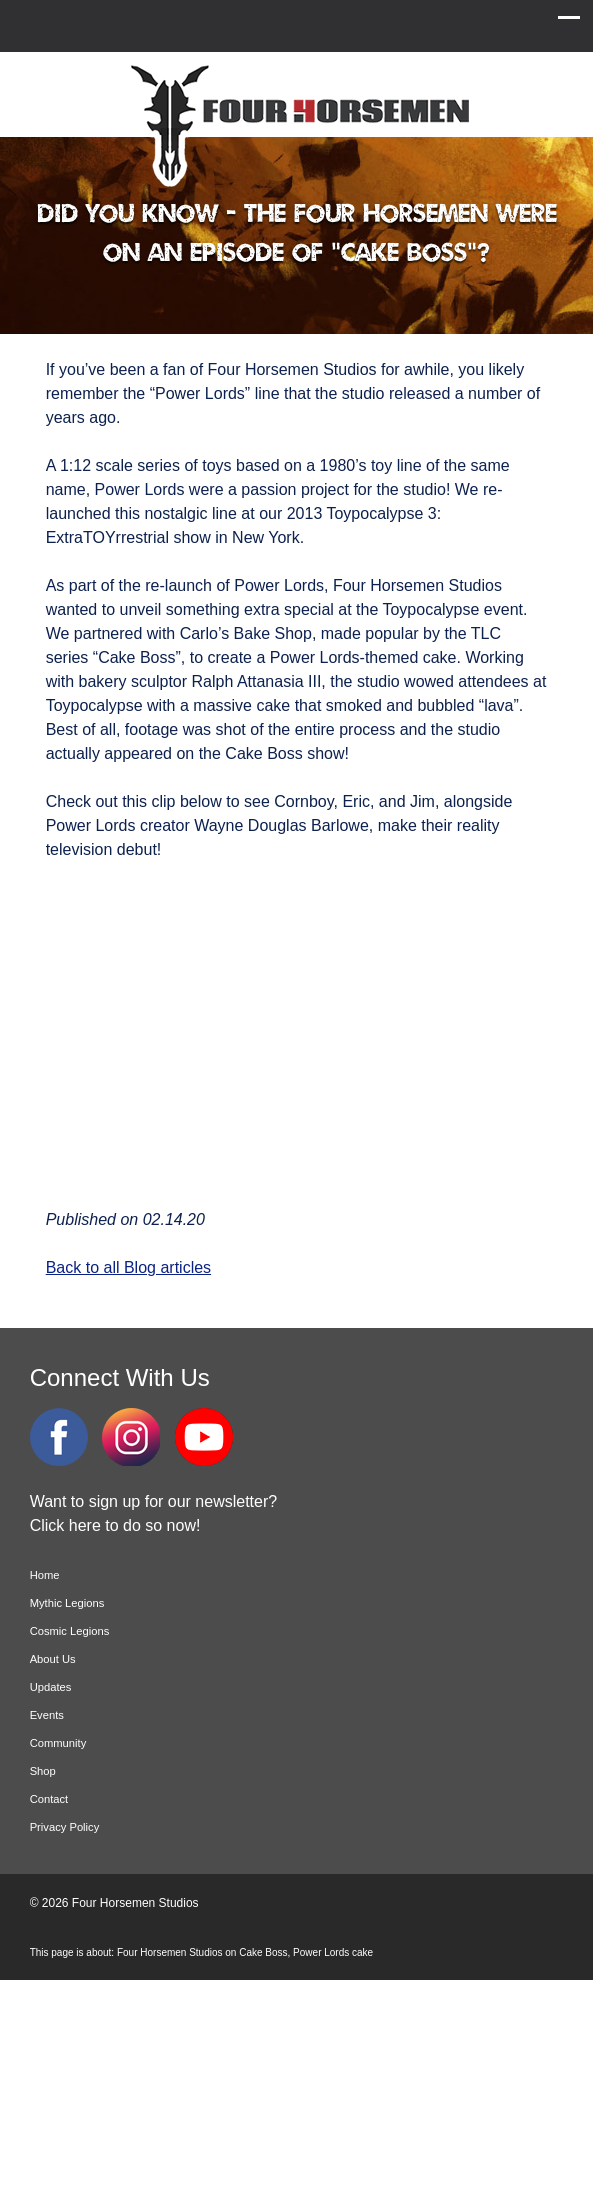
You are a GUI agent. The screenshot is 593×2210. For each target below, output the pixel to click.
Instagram (131, 1437)
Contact (49, 1799)
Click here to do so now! (115, 1525)
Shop (43, 1771)
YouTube (204, 1437)
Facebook (59, 1437)
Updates (51, 1687)
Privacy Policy (65, 1827)
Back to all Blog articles (128, 1267)
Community (58, 1743)
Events (47, 1715)
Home (45, 1575)
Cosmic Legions (70, 1631)
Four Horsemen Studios (297, 123)
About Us (53, 1659)
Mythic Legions (67, 1603)
